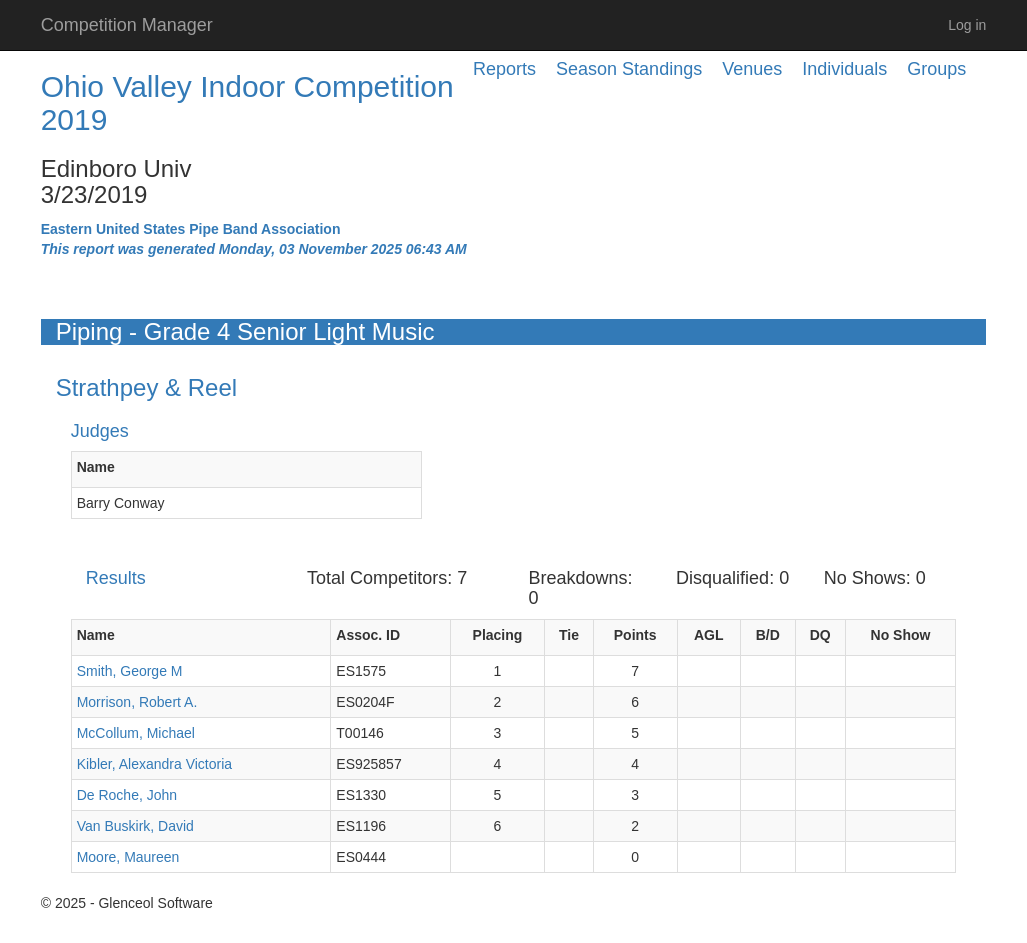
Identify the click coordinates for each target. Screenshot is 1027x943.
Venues (752, 69)
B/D (768, 635)
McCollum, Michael (136, 733)
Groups (936, 69)
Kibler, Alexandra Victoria (154, 764)
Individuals (844, 69)
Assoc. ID (368, 635)
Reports (504, 69)
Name (96, 467)
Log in (967, 25)
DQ (820, 635)
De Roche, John (127, 795)
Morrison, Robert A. (137, 702)
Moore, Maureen (128, 857)
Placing (498, 635)
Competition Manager (127, 25)
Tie (569, 635)
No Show (901, 635)
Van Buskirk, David (135, 826)
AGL (709, 635)
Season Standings (629, 69)
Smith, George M (130, 671)
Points (635, 635)
